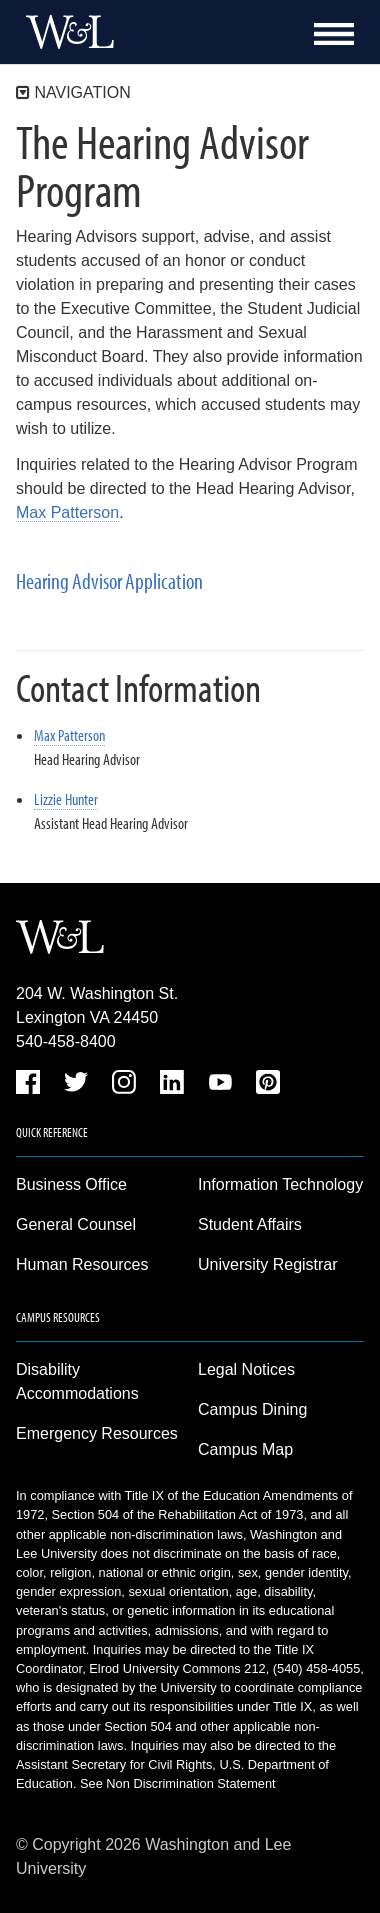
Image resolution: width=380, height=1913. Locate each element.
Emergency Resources (97, 1433)
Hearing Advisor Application (109, 581)
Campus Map (245, 1449)
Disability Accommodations (77, 1381)
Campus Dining (252, 1409)
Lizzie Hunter (66, 799)
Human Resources (82, 1264)
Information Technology (280, 1184)
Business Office (71, 1184)
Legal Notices (246, 1369)
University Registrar (268, 1264)
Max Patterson (67, 512)
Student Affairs (250, 1224)
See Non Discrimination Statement (178, 1783)
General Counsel (76, 1224)
